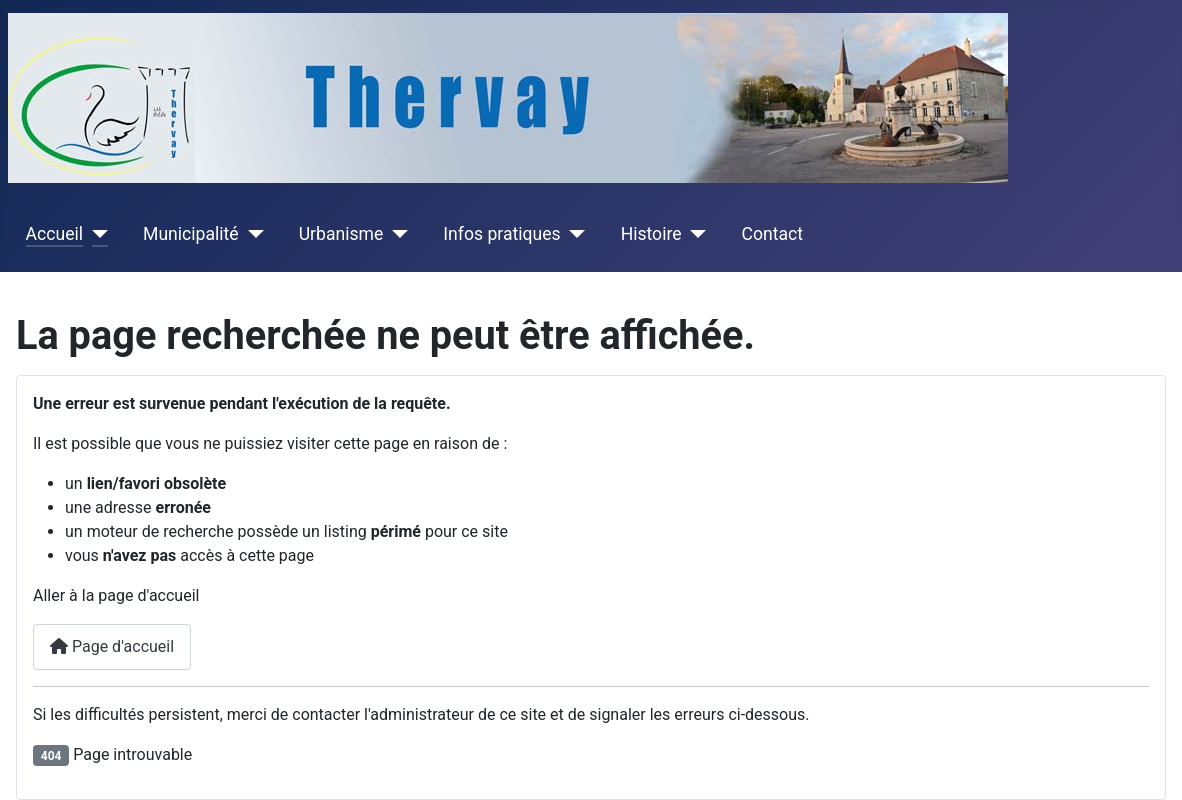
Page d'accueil (112, 646)
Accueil (54, 234)
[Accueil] (95, 234)
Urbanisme (341, 234)
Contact (773, 234)
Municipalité (191, 234)
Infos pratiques (501, 234)
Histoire (651, 234)
